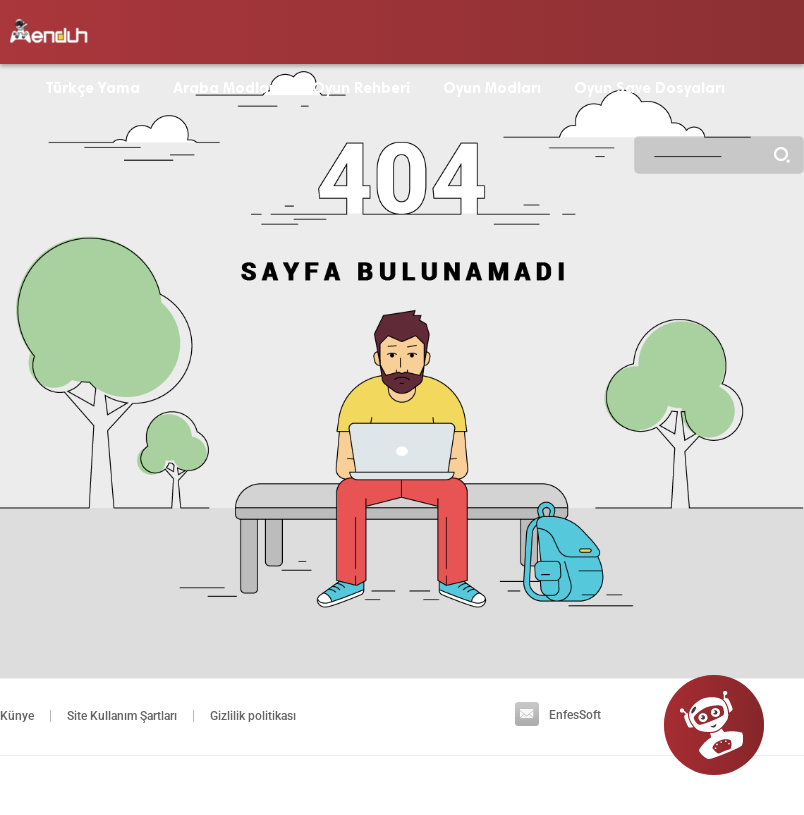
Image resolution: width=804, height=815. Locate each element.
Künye (17, 716)
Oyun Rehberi (361, 88)
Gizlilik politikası (253, 716)
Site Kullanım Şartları (122, 716)
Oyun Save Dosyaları (649, 88)
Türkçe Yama (92, 88)
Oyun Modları (492, 88)
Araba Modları (226, 88)
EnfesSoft (558, 715)
